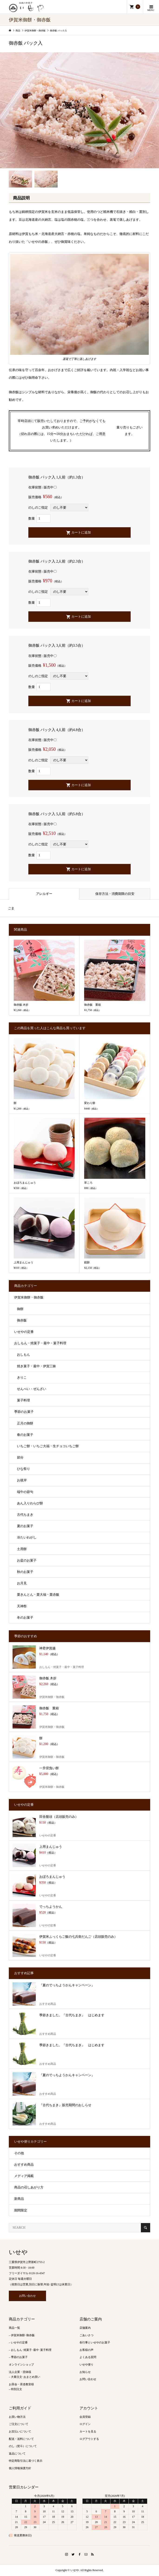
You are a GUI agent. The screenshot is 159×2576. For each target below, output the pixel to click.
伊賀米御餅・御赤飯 (28, 1297)
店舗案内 (85, 2327)
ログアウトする (89, 2439)
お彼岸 (22, 1480)
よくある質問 (88, 2357)
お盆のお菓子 (26, 1560)
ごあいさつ (86, 2335)
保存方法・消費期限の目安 (114, 894)
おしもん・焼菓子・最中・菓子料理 (40, 1343)
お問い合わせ (27, 2295)
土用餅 (22, 1549)
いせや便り (86, 2364)
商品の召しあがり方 (28, 2187)
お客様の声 (86, 2350)
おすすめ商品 (24, 2164)
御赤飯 (22, 1320)
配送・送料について (21, 2439)
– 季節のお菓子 (18, 2357)
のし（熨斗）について (23, 2446)
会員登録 (85, 2416)
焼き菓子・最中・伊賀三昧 (36, 1366)
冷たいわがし (26, 1537)
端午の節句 (25, 1492)
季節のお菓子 (24, 1411)
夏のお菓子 (25, 1526)
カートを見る (88, 2431)
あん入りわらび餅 (30, 1503)
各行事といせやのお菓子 (95, 2342)
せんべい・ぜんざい (31, 1389)
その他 (19, 2153)
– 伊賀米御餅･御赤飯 (22, 2335)
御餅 (20, 1309)
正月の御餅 (25, 1423)
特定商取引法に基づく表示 (25, 2460)
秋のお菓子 (25, 1572)
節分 (20, 1457)
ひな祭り (23, 1469)
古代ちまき (25, 1514)
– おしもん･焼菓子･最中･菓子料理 (30, 2350)
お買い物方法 (17, 2416)
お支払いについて (20, 2431)
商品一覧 (14, 2327)
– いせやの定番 (18, 2342)
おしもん (23, 1354)
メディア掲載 (24, 2176)
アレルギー (44, 894)
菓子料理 (23, 1400)
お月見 (22, 1583)
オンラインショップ (21, 2364)
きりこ (22, 1377)
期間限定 (20, 2210)
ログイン (85, 2424)
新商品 (19, 2198)
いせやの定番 (24, 1332)
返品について (17, 2453)
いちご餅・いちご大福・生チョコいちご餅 (48, 1446)
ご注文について (18, 2424)
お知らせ (85, 2372)
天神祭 (22, 1606)
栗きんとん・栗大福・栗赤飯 (38, 1594)
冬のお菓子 (25, 1617)
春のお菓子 (25, 1434)
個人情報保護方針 (20, 2468)
